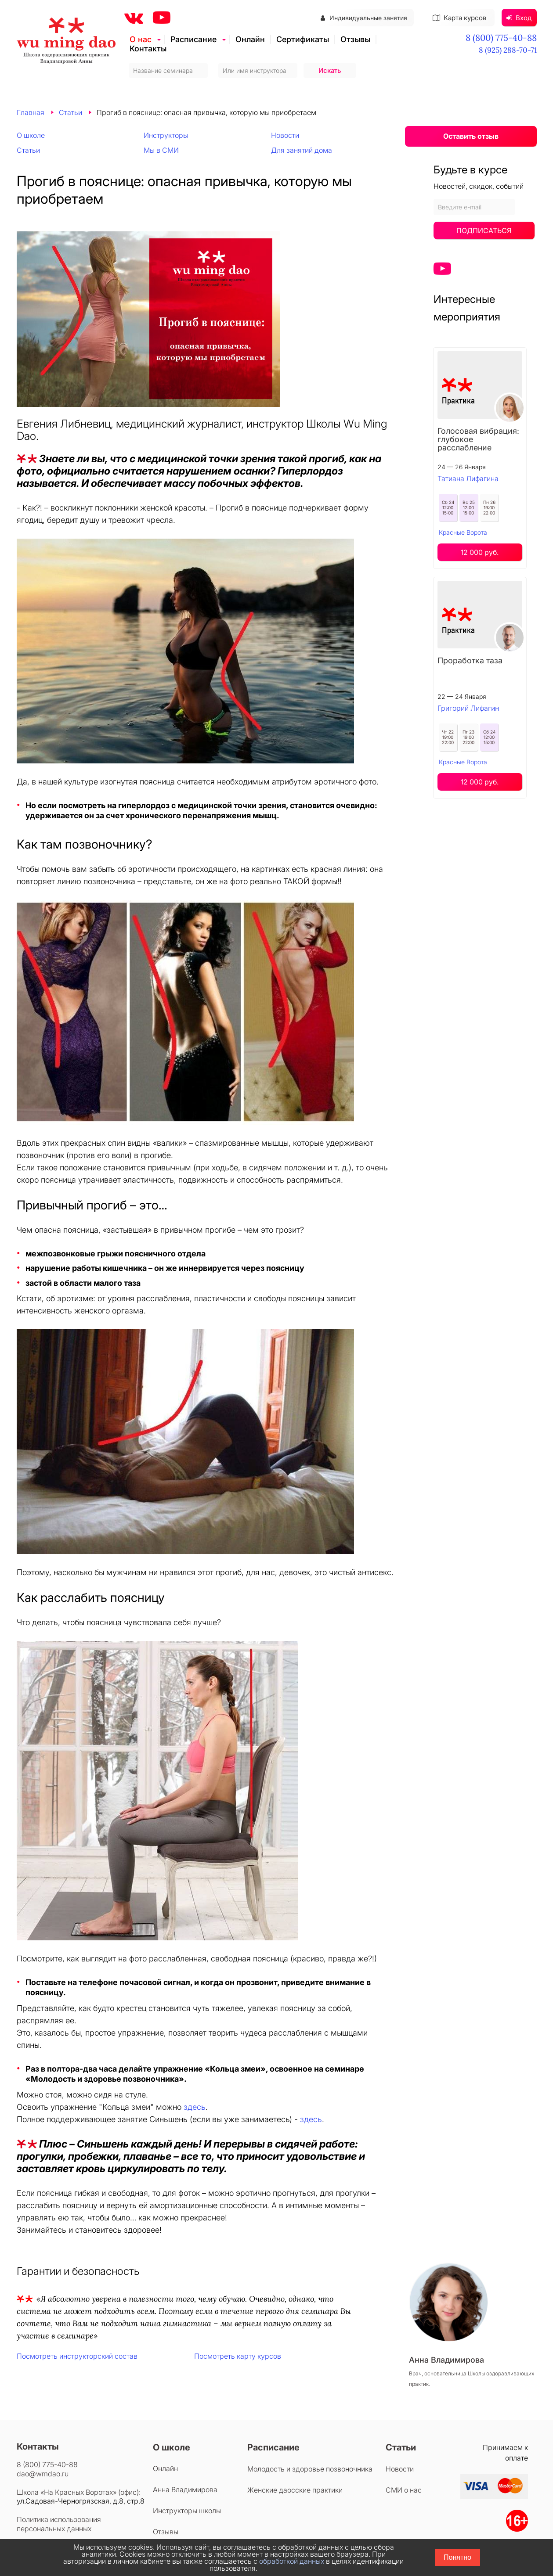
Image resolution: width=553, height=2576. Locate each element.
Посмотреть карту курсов (237, 2356)
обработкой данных (291, 2561)
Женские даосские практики (295, 2490)
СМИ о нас (404, 2490)
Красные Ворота (463, 532)
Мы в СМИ (161, 150)
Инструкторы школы (187, 2510)
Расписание (193, 39)
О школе (31, 135)
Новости (285, 135)
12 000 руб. (480, 552)
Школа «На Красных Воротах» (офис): (79, 2492)
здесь (195, 2107)
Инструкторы (166, 135)
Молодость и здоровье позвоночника (309, 2468)
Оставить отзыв (471, 136)
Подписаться (483, 230)
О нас (141, 39)
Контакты (148, 48)
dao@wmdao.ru (43, 2473)
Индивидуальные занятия (364, 18)
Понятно (457, 2557)
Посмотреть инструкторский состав (77, 2356)
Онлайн (250, 39)
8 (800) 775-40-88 (501, 37)
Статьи (28, 150)
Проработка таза (469, 660)
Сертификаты (302, 39)
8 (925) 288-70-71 (508, 50)
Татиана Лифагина (468, 478)
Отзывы (355, 39)
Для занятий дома (301, 150)
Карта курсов (459, 18)
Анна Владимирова (185, 2489)
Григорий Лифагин (468, 708)
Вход (518, 18)
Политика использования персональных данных (59, 2524)
